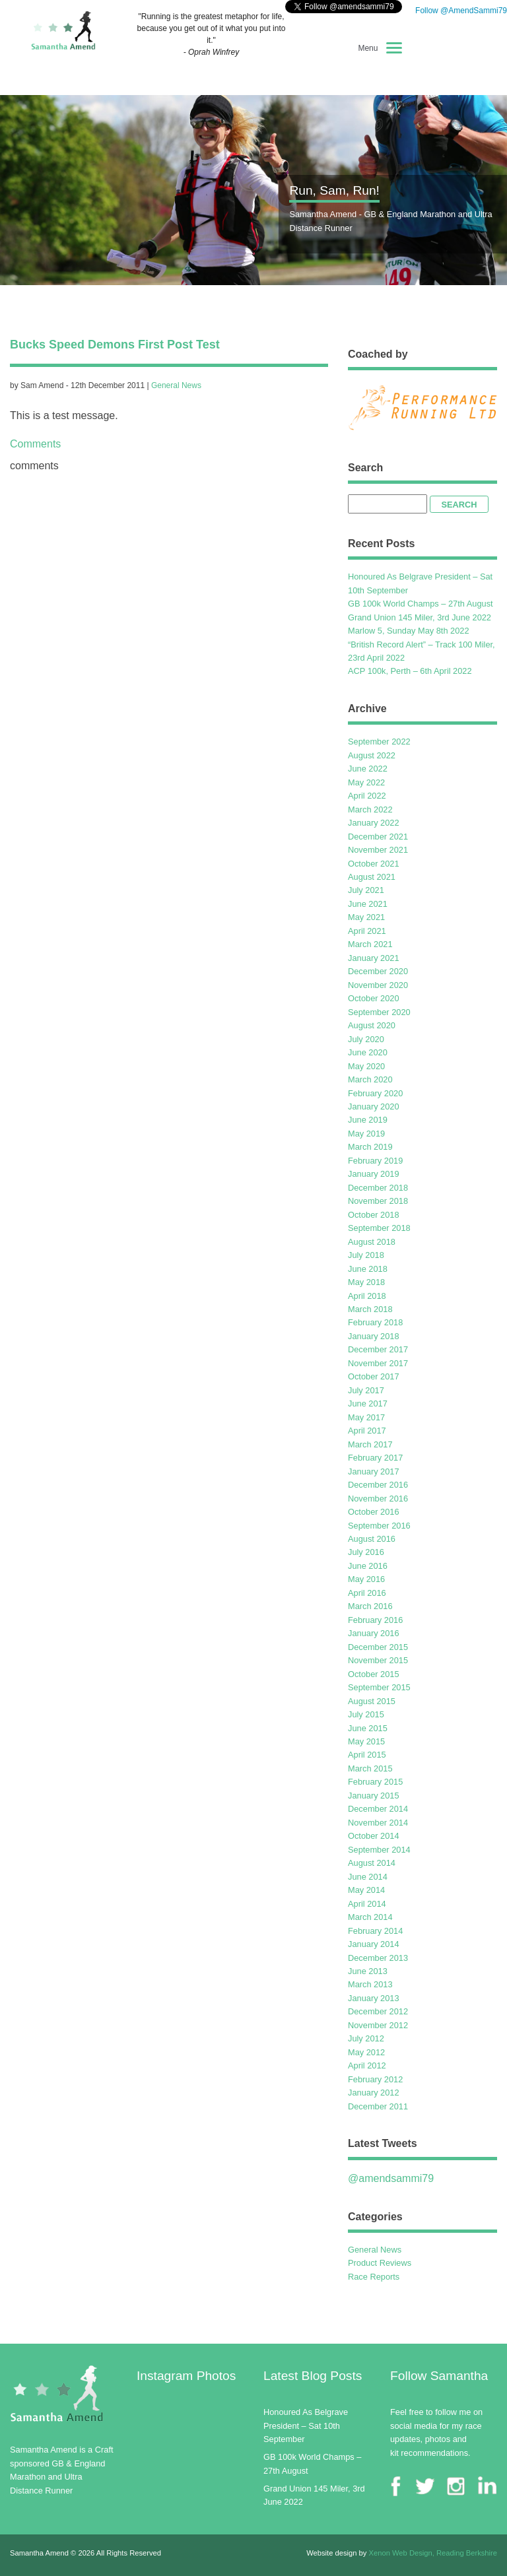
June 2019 (368, 1120)
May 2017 (366, 1417)
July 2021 (366, 890)
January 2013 (373, 1998)
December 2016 (378, 1485)
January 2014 (373, 1944)
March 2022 (370, 809)
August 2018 (371, 1242)
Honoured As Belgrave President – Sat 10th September (305, 2425)
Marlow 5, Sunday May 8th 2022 (408, 631)
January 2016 (373, 1633)
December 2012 (378, 2011)
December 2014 (378, 1809)
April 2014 (367, 1904)
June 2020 (368, 1052)
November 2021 (378, 850)
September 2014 (379, 1850)
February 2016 (375, 1620)
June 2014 (368, 1877)
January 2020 (373, 1106)
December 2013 (378, 1958)
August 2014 (371, 1863)
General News (176, 385)
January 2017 (373, 1471)
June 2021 (368, 904)
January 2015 (373, 1795)
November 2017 (378, 1363)
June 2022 (368, 769)
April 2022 (367, 796)
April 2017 (367, 1431)
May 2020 (366, 1066)
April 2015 (367, 1755)
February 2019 (375, 1161)
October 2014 (373, 1836)
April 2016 (367, 1593)
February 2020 (375, 1093)
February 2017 (375, 1458)
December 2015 (378, 1647)
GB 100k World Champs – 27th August (420, 604)
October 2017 (373, 1376)
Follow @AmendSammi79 (460, 10)
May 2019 (366, 1134)
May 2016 (366, 1579)
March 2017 (370, 1444)
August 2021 (371, 877)
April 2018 (367, 1296)
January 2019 (373, 1174)
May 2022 (366, 782)
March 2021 (370, 944)
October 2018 (373, 1215)
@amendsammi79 (391, 2178)
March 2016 (370, 1606)
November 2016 (378, 1498)
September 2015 (379, 1687)
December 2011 (378, 2106)
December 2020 (378, 971)
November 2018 (378, 1201)
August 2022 (371, 755)
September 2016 (379, 1526)
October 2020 (373, 998)
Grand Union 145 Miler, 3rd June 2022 (419, 617)
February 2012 (375, 2079)
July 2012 (366, 2038)
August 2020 (371, 1025)
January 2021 (373, 958)
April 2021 (367, 931)
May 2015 (366, 1741)
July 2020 (366, 1039)
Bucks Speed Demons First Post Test (115, 344)
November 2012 (378, 2025)
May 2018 (366, 1282)
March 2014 (370, 1917)
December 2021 (378, 837)
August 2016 (371, 1539)
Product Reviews (379, 2263)
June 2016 (368, 1566)
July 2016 (366, 1552)
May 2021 (366, 917)
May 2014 (366, 1890)
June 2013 (368, 1971)
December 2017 (378, 1349)
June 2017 (368, 1403)
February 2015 (375, 1782)
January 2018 (373, 1336)
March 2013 (370, 1984)
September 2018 (379, 1228)
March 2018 (370, 1309)
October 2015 (373, 1674)
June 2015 (368, 1728)
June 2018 (368, 1269)
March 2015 (370, 1768)
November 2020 (378, 985)
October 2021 (373, 864)
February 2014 (375, 1931)
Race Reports (373, 2277)
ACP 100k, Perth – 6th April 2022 (410, 671)
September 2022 (379, 741)
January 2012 (373, 2092)
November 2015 (378, 1660)
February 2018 (375, 1322)
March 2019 (370, 1147)
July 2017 (366, 1390)
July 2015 (366, 1714)
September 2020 (379, 1012)
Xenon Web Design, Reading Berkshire (433, 2553)
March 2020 (370, 1079)
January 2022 (373, 823)
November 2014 (378, 1823)
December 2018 (378, 1188)
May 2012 (366, 2052)
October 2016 (373, 1512)
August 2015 (371, 1701)
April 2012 (367, 2065)
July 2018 (366, 1255)
